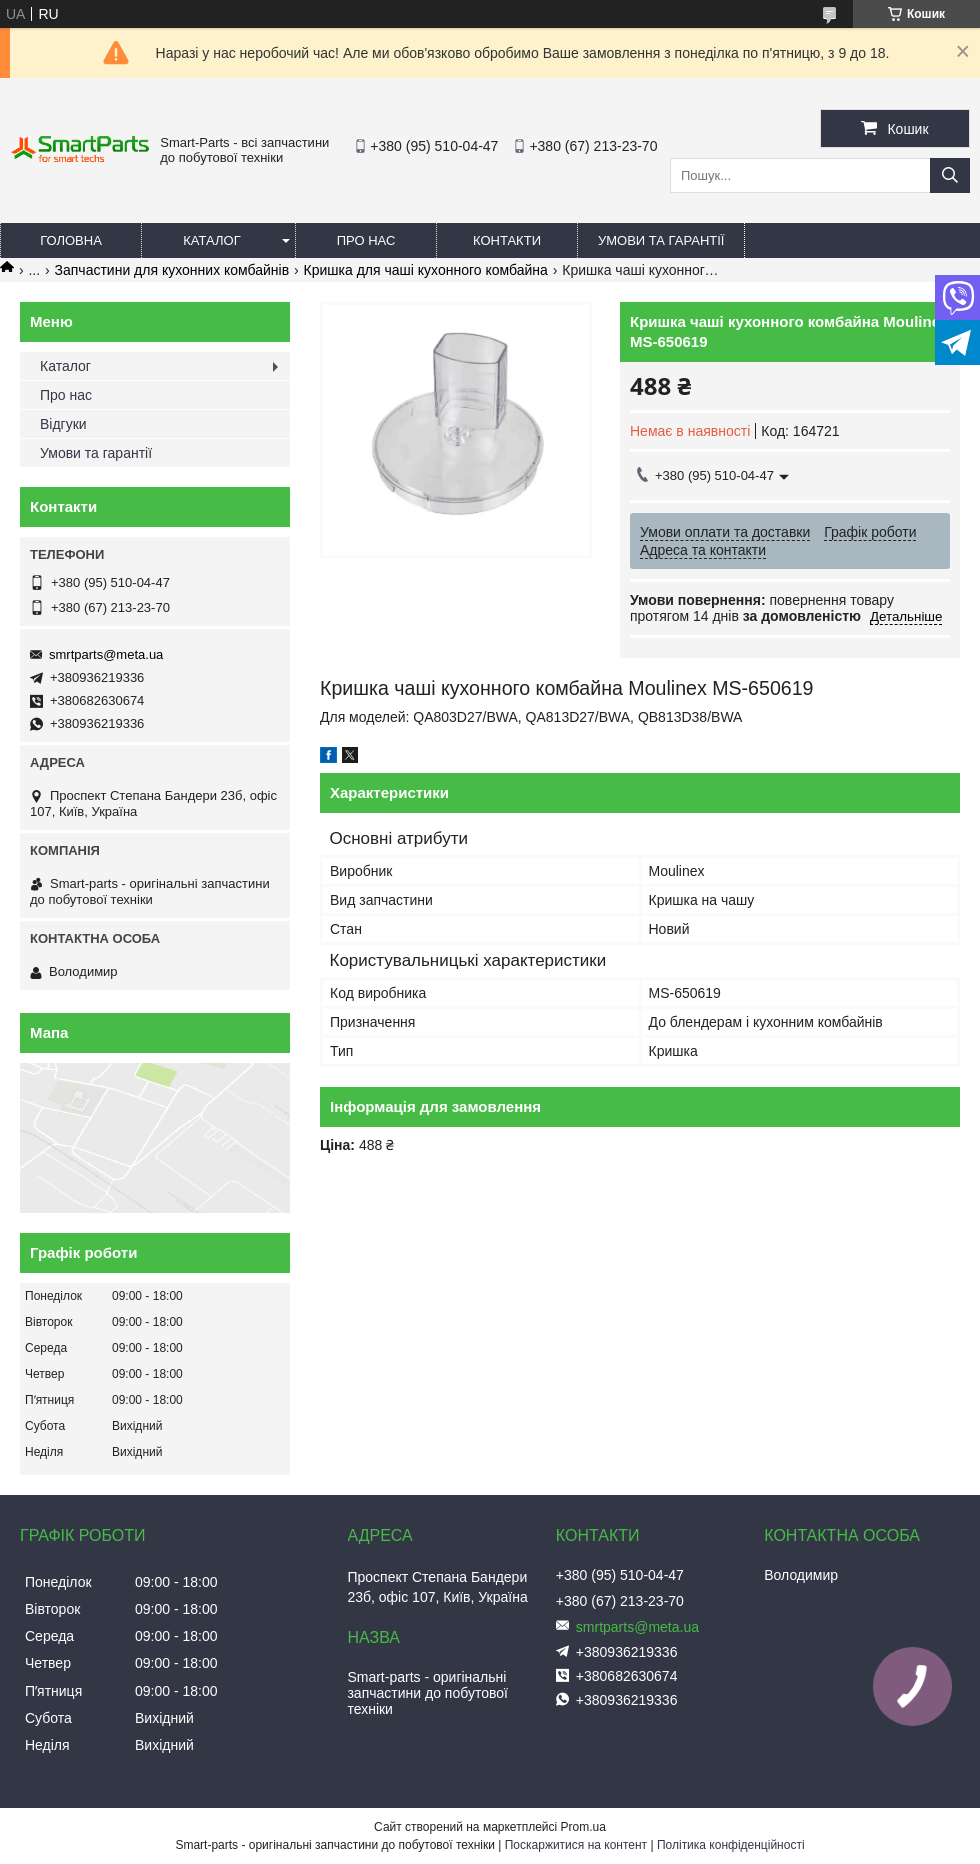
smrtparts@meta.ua (106, 654)
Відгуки (63, 424)
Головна (71, 240)
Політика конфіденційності (731, 1845)
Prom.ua (583, 1827)
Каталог (211, 240)
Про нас (366, 240)
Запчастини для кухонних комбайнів (172, 270)
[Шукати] (950, 175)
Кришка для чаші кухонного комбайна (426, 270)
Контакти (507, 240)
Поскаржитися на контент (576, 1845)
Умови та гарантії (661, 240)
